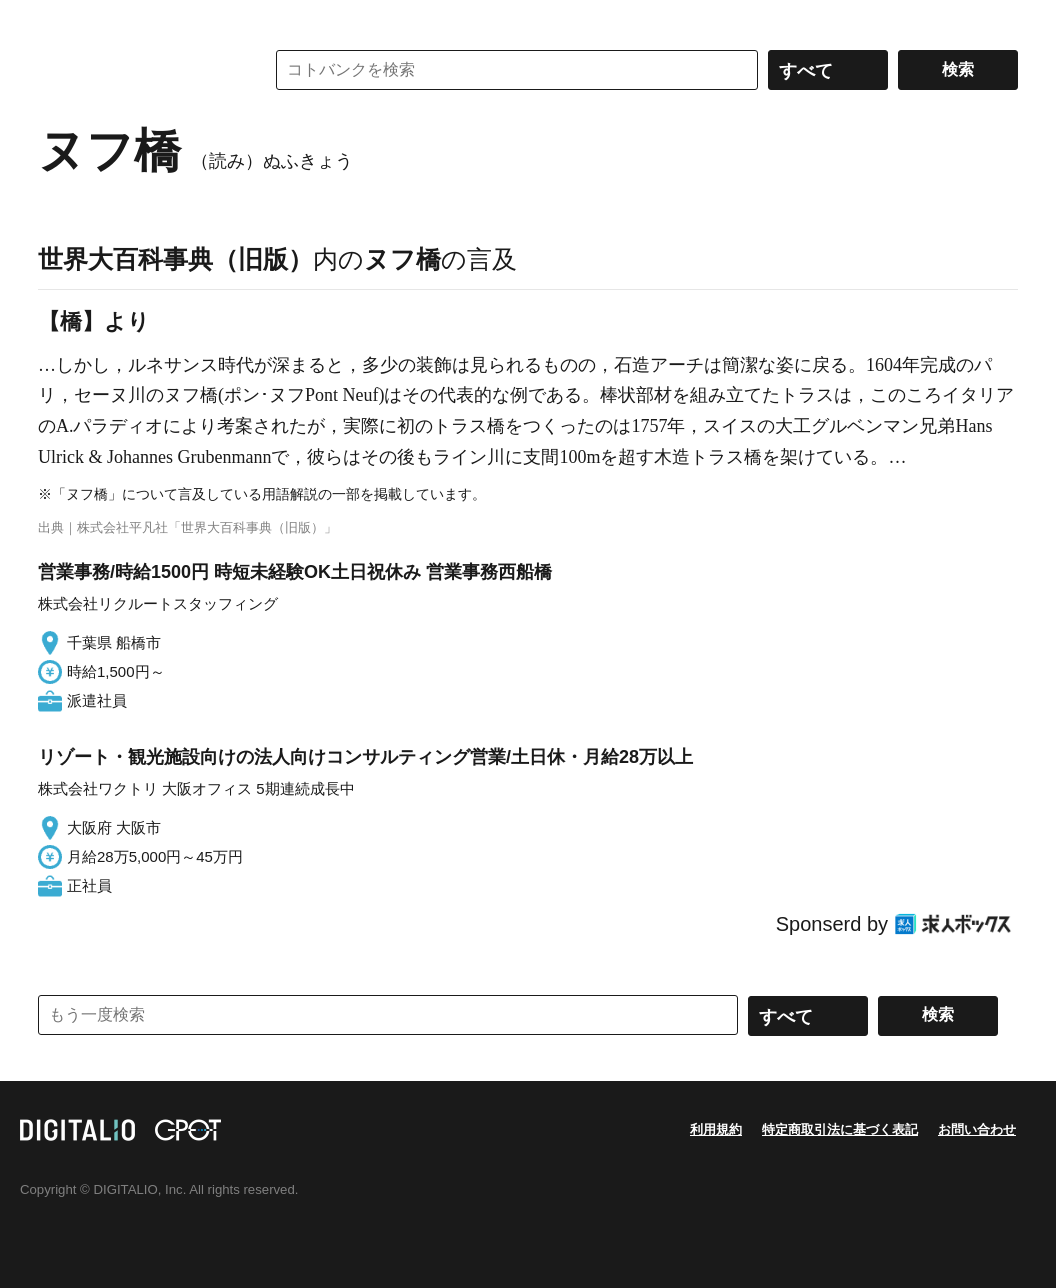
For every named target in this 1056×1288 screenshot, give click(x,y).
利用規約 (716, 1129)
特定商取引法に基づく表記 (840, 1129)
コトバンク (137, 70)
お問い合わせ (977, 1129)
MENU (58, 20)
